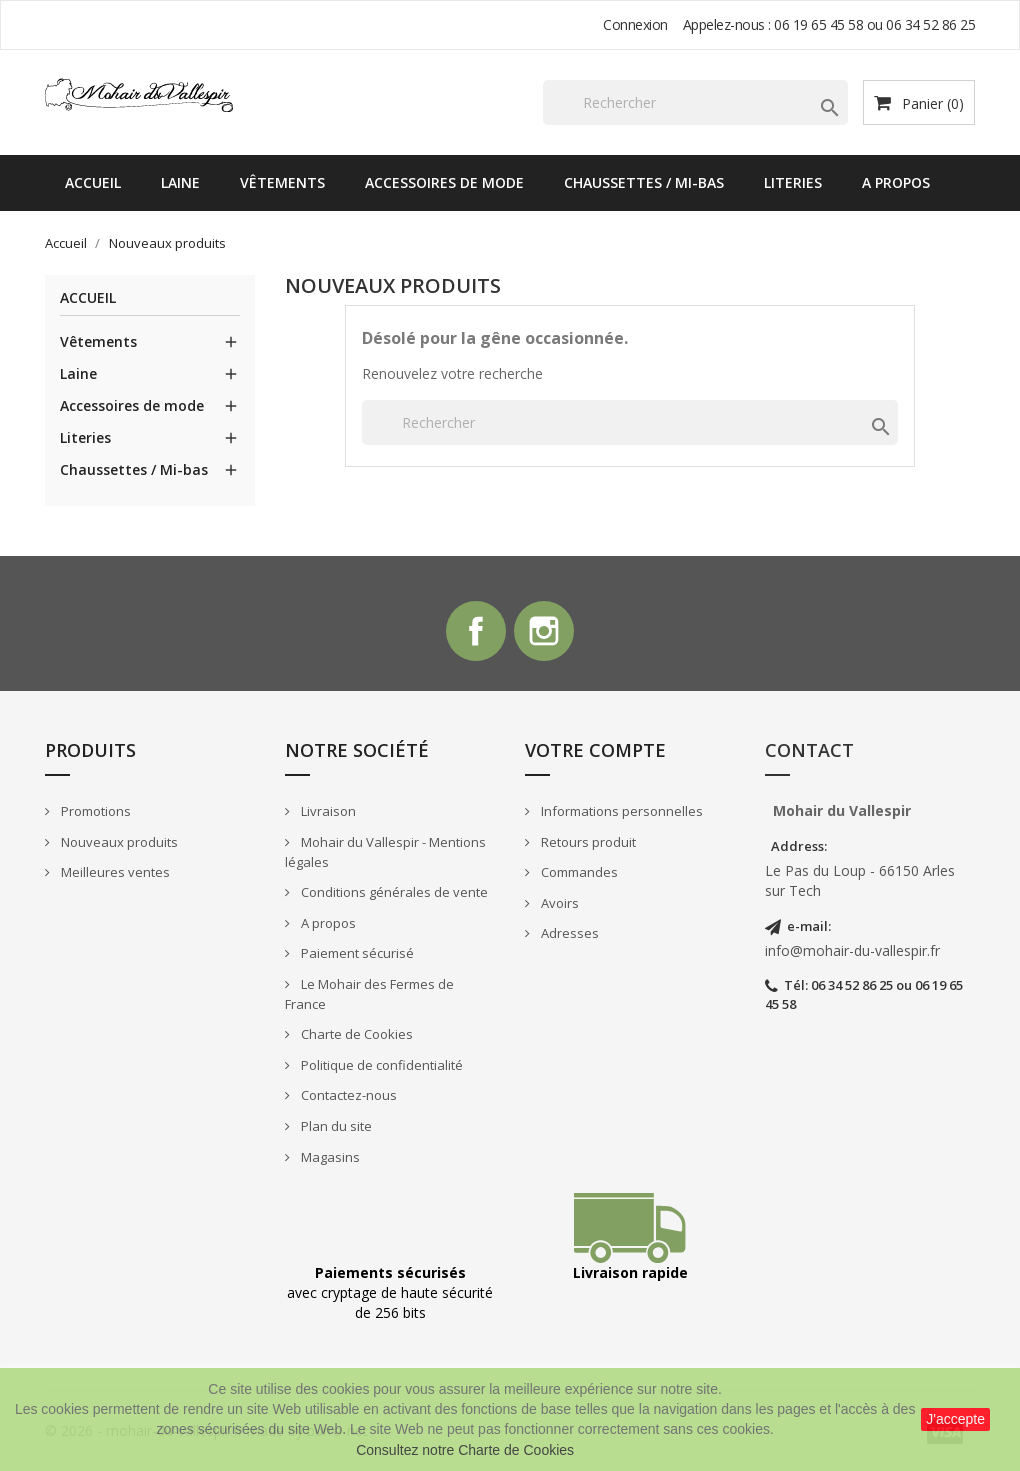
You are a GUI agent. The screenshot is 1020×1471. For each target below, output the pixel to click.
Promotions (94, 811)
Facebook (476, 631)
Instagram (544, 631)
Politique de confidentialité (380, 1065)
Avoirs (558, 903)
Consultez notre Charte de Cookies (465, 1450)
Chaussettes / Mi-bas (644, 182)
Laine (180, 182)
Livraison (327, 811)
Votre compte (595, 750)
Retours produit (587, 842)
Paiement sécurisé (356, 953)
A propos (896, 182)
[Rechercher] (695, 102)
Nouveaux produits (118, 842)
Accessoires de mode (444, 182)
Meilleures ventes (114, 872)
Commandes (578, 872)
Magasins (329, 1157)
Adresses (568, 933)
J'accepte (955, 1419)
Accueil (93, 182)
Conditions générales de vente (393, 892)
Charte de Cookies (355, 1035)
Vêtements (282, 182)
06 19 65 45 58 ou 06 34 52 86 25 (874, 24)
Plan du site (335, 1126)
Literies (793, 182)
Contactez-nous (347, 1096)
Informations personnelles (620, 811)
